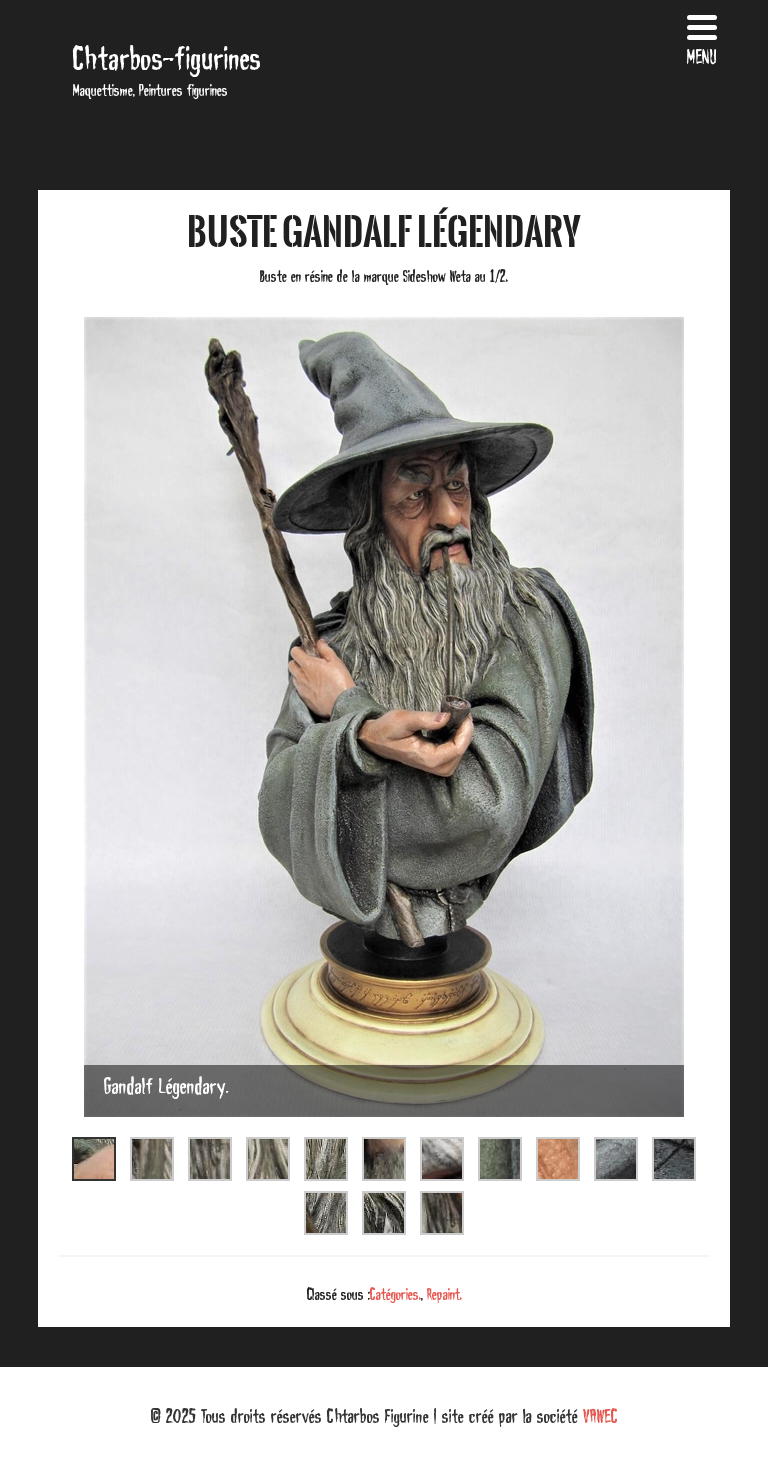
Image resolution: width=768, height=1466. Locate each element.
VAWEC (600, 1416)
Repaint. (444, 1294)
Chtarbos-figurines (167, 58)
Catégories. (395, 1294)
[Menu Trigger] (702, 37)
